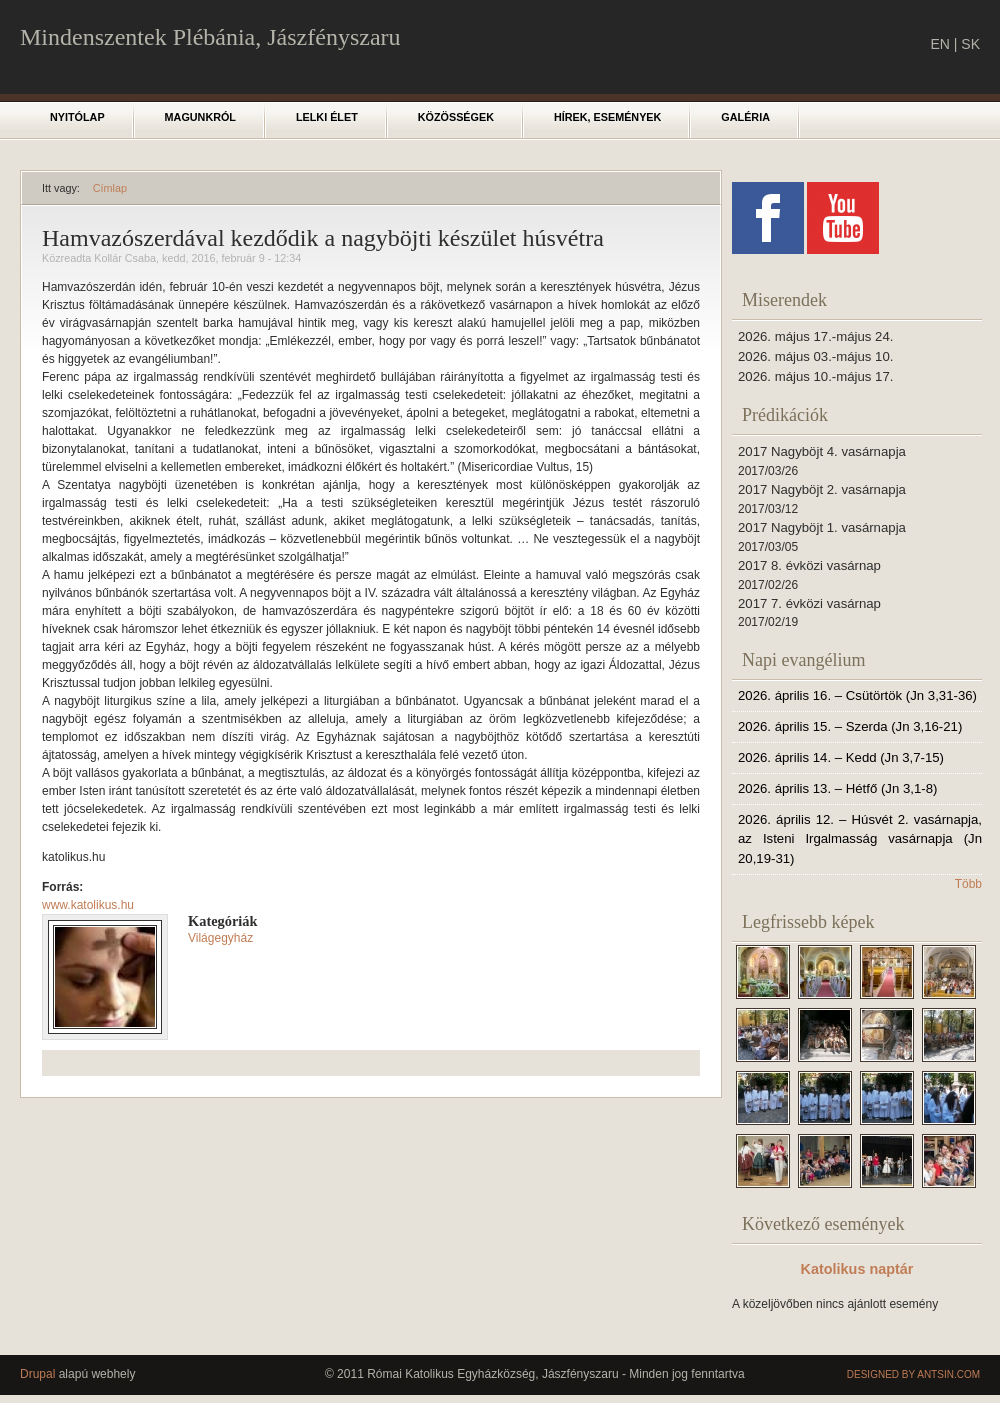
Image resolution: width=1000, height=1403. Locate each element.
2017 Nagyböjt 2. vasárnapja (822, 489)
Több (968, 884)
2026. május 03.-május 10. (815, 356)
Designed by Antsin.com (913, 1374)
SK (970, 44)
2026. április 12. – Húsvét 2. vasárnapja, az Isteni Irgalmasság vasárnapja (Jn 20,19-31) (860, 839)
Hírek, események (607, 117)
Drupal (37, 1374)
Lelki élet (327, 117)
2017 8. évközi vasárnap (809, 565)
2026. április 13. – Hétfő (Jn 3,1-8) (837, 788)
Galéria (745, 117)
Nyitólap (77, 117)
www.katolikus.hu (88, 905)
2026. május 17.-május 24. (815, 336)
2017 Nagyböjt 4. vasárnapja (822, 451)
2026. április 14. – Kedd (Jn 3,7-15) (841, 757)
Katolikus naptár (857, 1269)
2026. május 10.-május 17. (815, 376)
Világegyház (220, 938)
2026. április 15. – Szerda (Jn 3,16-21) (850, 726)
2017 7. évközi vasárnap (809, 603)
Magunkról (200, 117)
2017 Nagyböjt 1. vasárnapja (822, 527)
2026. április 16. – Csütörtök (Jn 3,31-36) (857, 695)
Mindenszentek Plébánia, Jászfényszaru (210, 37)
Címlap (110, 188)
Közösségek (456, 117)
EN (939, 44)
